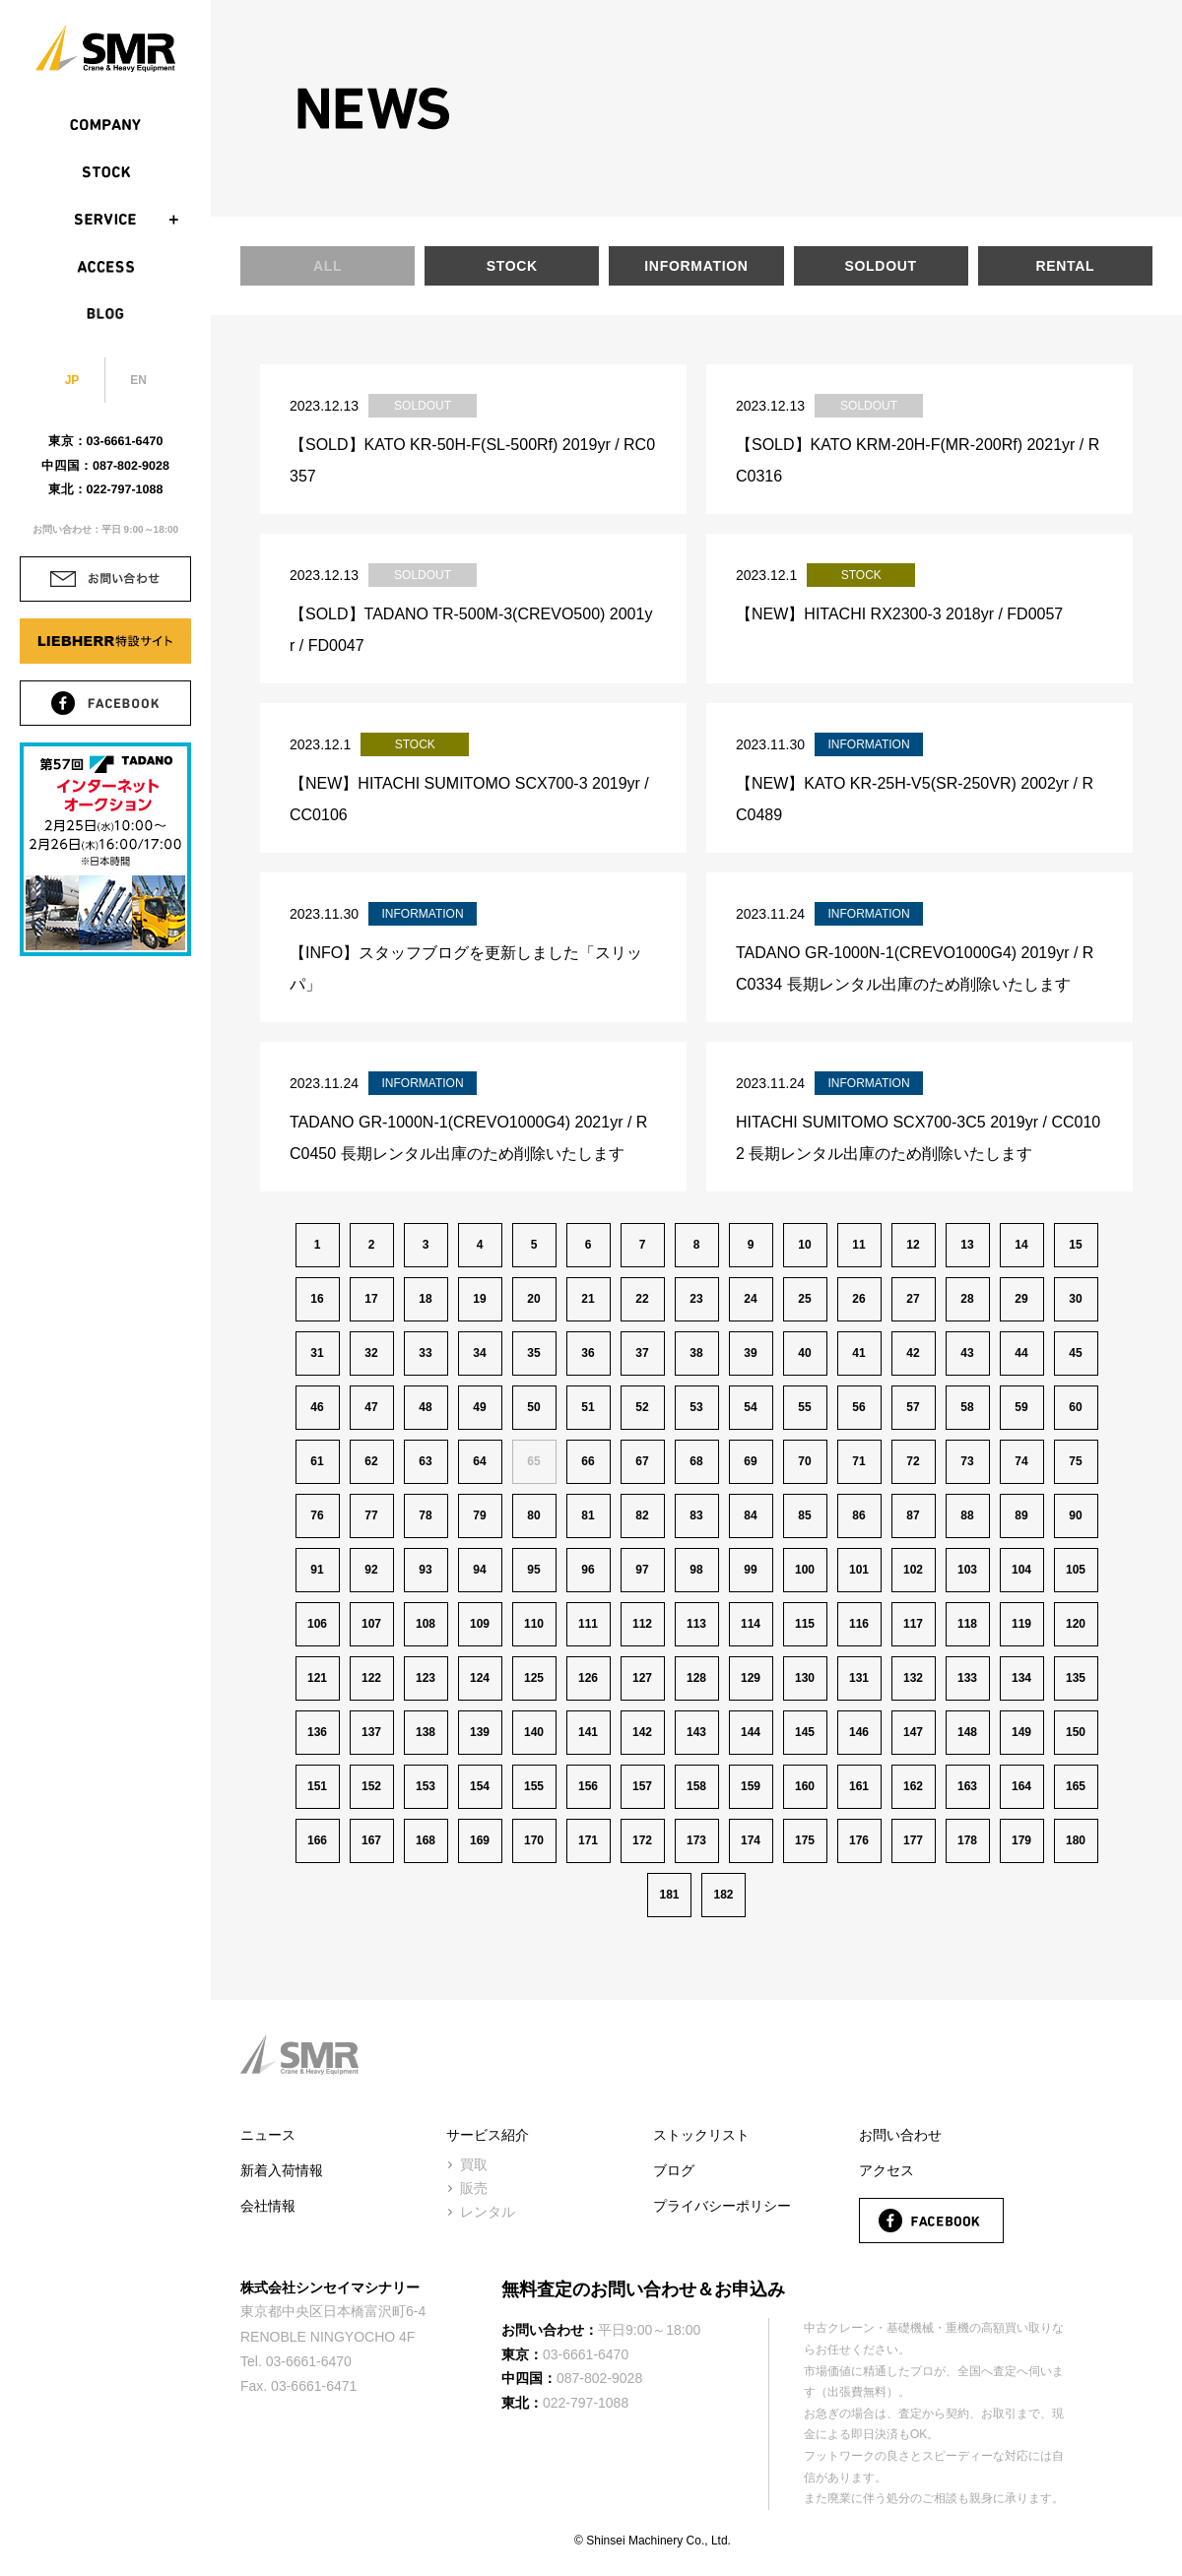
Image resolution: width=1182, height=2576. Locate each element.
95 (533, 1570)
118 (967, 1624)
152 (371, 1786)
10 (804, 1245)
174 (750, 1840)
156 (588, 1786)
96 (587, 1570)
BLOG (105, 314)
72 (912, 1461)
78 (425, 1515)
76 (316, 1515)
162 (913, 1786)
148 (967, 1732)
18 (425, 1299)
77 (370, 1515)
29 (1021, 1299)
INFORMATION (696, 266)
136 (317, 1732)
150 (1075, 1732)
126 (588, 1678)
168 (425, 1840)
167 (371, 1840)
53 (696, 1407)
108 (425, 1624)
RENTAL (1064, 266)
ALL (327, 266)
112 (642, 1624)
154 (480, 1786)
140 (534, 1732)
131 (859, 1678)
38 (696, 1353)
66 (587, 1461)
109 (480, 1624)
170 (534, 1840)
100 (805, 1570)
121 (317, 1678)
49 (479, 1407)
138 (425, 1732)
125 (534, 1678)
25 (804, 1299)
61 (316, 1461)
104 (1021, 1570)
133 (967, 1678)
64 (479, 1461)
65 (533, 1461)
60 (1075, 1407)
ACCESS (105, 266)
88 (966, 1515)
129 (750, 1678)
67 (641, 1461)
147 (913, 1732)
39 (750, 1353)
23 (696, 1299)
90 (1075, 1515)
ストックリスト (701, 2135)
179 (1021, 1840)
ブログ (673, 2170)
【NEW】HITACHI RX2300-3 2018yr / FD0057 (899, 614)
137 (371, 1732)
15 (1075, 1245)
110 (534, 1624)
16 (316, 1299)
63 (425, 1461)
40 (804, 1353)
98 (696, 1570)
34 (479, 1353)
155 (534, 1786)
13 (966, 1245)
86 (858, 1515)
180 (1075, 1840)
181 (669, 1894)
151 (317, 1786)
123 (425, 1678)
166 (317, 1840)
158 (696, 1786)
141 (588, 1732)
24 (750, 1299)
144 (750, 1732)
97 (641, 1570)
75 (1075, 1461)
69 (750, 1461)
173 (696, 1840)
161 (859, 1786)
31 (316, 1353)
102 (913, 1570)
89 (1021, 1515)
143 (696, 1732)
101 (859, 1570)
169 (480, 1840)
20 (533, 1299)
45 (1075, 1353)
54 (750, 1407)
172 (642, 1840)
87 (912, 1515)
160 (805, 1786)
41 (858, 1353)
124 (480, 1678)
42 (912, 1353)
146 (859, 1732)
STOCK (105, 172)
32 (370, 1353)
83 (696, 1515)
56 (858, 1407)
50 (533, 1407)
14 (1021, 1245)
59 (1021, 1407)
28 (966, 1299)
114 (750, 1624)
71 (858, 1461)
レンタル (487, 2212)
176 (859, 1840)
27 (912, 1299)
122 (371, 1678)
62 (370, 1461)
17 (370, 1299)
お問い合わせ (900, 2135)
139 (480, 1732)
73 (966, 1461)
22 (641, 1299)
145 (805, 1732)
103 (967, 1570)
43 (966, 1353)
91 (316, 1570)
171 (588, 1840)
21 (587, 1299)
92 (370, 1570)
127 (642, 1678)
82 (641, 1515)
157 (642, 1786)
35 (533, 1353)
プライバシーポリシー (722, 2206)
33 (425, 1353)
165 (1075, 1786)
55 (804, 1407)
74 (1021, 1461)
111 (588, 1624)
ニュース (268, 2135)
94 (479, 1570)
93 (425, 1570)
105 (1075, 1570)
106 (317, 1624)
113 (696, 1624)
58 (966, 1407)
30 (1075, 1299)
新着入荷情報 (281, 2170)
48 (425, 1407)
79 (479, 1515)
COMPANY (105, 125)
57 (912, 1407)
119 (1021, 1624)
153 (425, 1786)
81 (587, 1515)
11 (858, 1245)
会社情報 (268, 2206)
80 (533, 1515)
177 (913, 1840)
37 (641, 1353)
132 (913, 1678)
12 (912, 1245)
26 (858, 1299)
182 (723, 1894)
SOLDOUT (880, 266)
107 (371, 1624)
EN (138, 380)
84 (750, 1515)
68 (696, 1461)
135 (1075, 1678)
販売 (474, 2188)
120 (1075, 1624)
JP (72, 380)
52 (641, 1407)
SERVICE (105, 219)
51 (587, 1407)
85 (804, 1515)
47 (370, 1407)
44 (1021, 1353)
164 (1021, 1786)
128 (696, 1678)
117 (913, 1624)
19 (479, 1299)
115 (805, 1624)
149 (1021, 1732)
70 (804, 1461)
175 (805, 1840)
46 (316, 1407)
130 (805, 1678)
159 (750, 1786)
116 (859, 1624)
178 (967, 1840)
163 (967, 1786)
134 (1021, 1678)
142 (642, 1732)
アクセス (886, 2170)
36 (587, 1353)
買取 (474, 2164)
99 (750, 1570)
